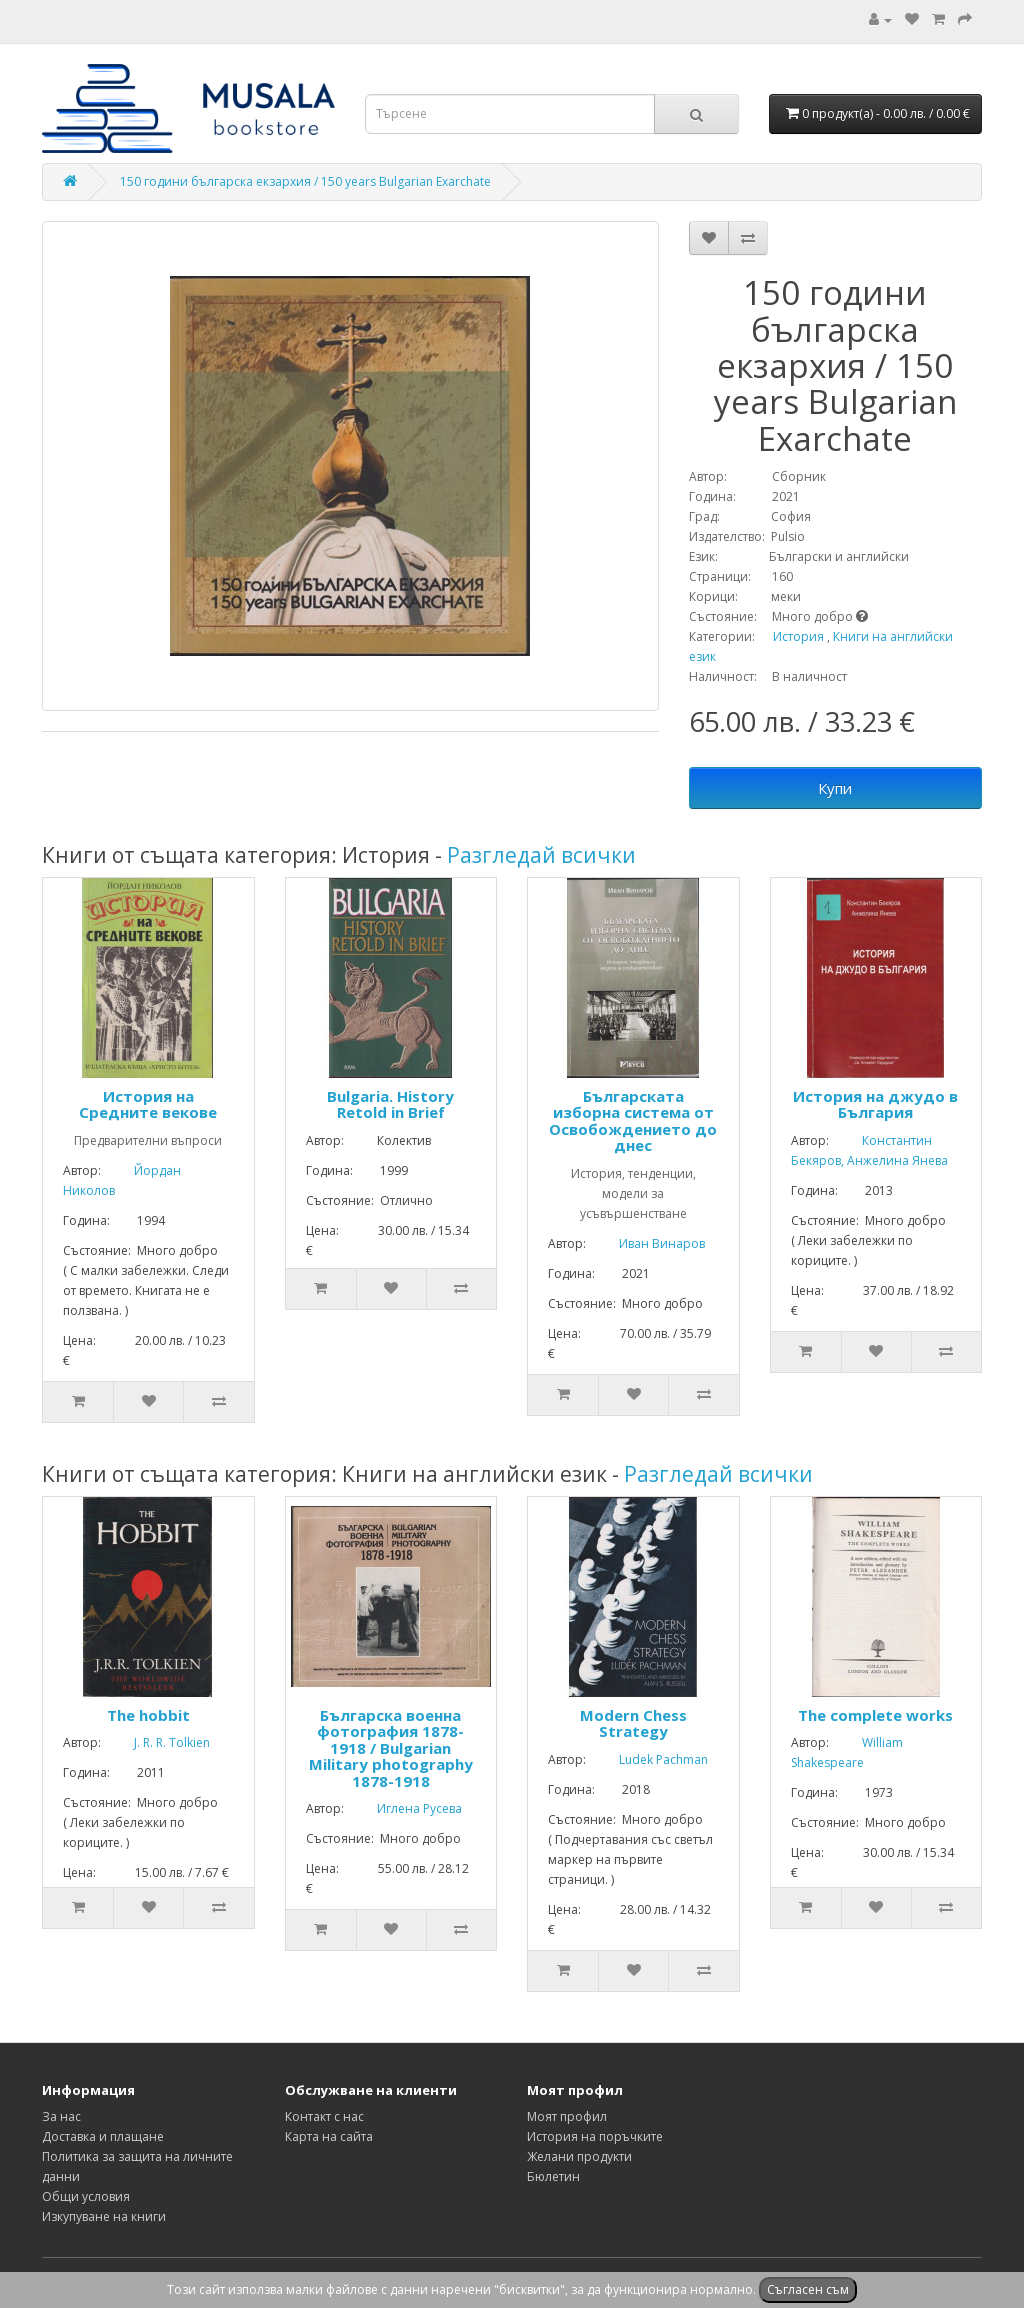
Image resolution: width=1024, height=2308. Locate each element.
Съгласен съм (808, 2289)
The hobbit (148, 1715)
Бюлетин (553, 2176)
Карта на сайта (329, 2136)
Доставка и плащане (103, 2136)
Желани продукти (579, 2156)
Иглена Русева (404, 1808)
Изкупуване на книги (104, 2216)
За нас (61, 2116)
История (798, 636)
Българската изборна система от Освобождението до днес (633, 1121)
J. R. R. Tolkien (157, 1742)
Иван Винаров (647, 1243)
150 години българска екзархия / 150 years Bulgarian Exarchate (305, 181)
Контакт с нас (324, 2116)
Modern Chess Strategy (633, 1723)
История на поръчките (595, 2136)
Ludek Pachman (648, 1759)
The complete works (875, 1715)
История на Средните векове (148, 1104)
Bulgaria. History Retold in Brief (390, 1104)
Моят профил (567, 2116)
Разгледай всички (541, 855)
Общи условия (86, 2196)
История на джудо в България (875, 1104)
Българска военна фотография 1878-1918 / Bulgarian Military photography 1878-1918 (391, 1748)
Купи (835, 788)
